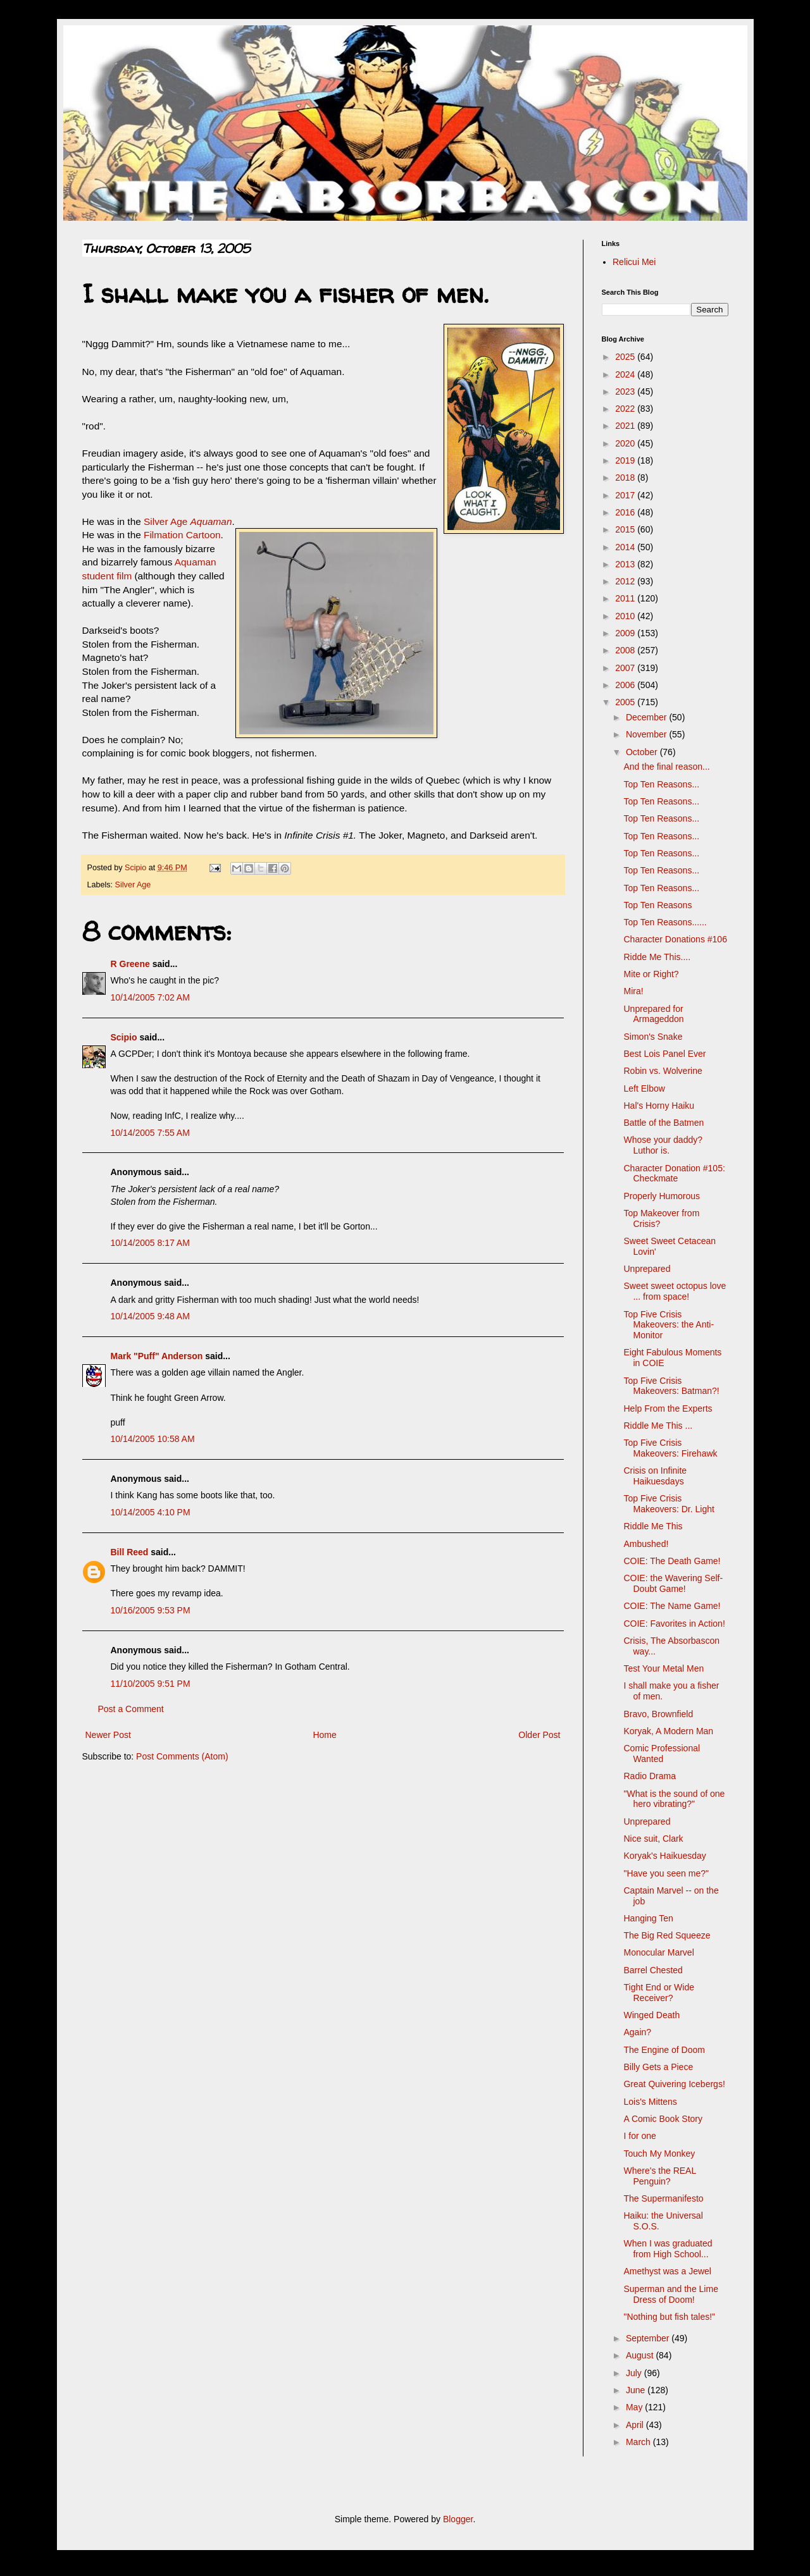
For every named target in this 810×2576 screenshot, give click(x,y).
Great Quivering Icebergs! (674, 2084)
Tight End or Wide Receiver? (658, 1992)
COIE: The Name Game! (671, 1606)
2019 (626, 460)
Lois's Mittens (649, 2102)
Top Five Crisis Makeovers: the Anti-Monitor (668, 1325)
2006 (626, 685)
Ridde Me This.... (656, 957)
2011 (626, 598)
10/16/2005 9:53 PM (150, 1610)
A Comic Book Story (662, 2119)
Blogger (458, 2519)
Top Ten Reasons (657, 905)
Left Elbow (643, 1088)
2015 (626, 529)
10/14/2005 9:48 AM (150, 1316)
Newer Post (108, 1735)
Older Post (539, 1735)
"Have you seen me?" (665, 1873)
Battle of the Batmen (663, 1123)
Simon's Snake (652, 1037)
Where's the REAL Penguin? (659, 2176)
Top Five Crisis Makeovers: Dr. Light (668, 1503)
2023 (626, 391)
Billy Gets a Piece (658, 2067)
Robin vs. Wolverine (662, 1071)
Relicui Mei (634, 262)
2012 (626, 581)
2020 (626, 443)
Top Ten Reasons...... (664, 922)
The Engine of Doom (663, 2050)
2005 (626, 702)
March (639, 2442)
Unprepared (646, 1269)
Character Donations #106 (674, 939)
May (635, 2407)
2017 (626, 495)
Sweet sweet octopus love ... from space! (674, 1291)
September (648, 2338)
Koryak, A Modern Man (668, 1731)
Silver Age (188, 521)
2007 (626, 668)
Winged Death (651, 2015)
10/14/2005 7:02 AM (150, 997)
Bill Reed (130, 1552)
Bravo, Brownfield (658, 1714)
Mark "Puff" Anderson (157, 1356)
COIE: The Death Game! (671, 1561)
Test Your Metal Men (663, 1668)
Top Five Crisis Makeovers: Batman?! (671, 1386)
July (635, 2373)
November (647, 734)
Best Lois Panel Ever (664, 1054)
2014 (626, 547)
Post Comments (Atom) (182, 1756)
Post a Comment (131, 1709)
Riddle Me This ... (657, 1425)
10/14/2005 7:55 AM (150, 1133)
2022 (626, 409)
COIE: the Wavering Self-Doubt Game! (673, 1583)
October (643, 752)
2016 (626, 512)
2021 (626, 426)
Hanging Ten (648, 1918)
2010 (626, 616)
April (636, 2425)
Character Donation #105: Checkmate (674, 1173)
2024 (626, 374)
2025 (626, 357)
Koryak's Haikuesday (664, 1856)
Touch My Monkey (659, 2153)
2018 (626, 477)
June (636, 2390)
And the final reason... (666, 766)
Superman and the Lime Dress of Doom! (670, 2294)
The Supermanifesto (663, 2198)
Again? (637, 2032)
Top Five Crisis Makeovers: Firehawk (670, 1448)
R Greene (130, 964)
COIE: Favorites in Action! (674, 1623)
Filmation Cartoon (182, 534)
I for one (639, 2136)
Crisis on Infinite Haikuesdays (655, 1475)
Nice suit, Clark (653, 1838)
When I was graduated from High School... (667, 2248)
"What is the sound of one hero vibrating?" (674, 1799)
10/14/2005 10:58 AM (153, 1439)
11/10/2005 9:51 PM (150, 1684)
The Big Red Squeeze (666, 1935)
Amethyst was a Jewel (667, 2271)
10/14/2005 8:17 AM (150, 1243)
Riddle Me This (652, 1526)
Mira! (633, 991)
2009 (626, 633)
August (641, 2355)
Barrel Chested (652, 1970)
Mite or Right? (650, 974)
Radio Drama (649, 1776)
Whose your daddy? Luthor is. (662, 1145)
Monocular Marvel (658, 1952)
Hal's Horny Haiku (658, 1105)
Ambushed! (645, 1544)
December (647, 717)
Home (324, 1735)
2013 (626, 564)
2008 (626, 650)
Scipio (124, 1037)
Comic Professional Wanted (661, 1753)
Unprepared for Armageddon (653, 1014)
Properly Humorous (661, 1196)
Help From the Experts (667, 1408)
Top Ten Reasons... (661, 784)
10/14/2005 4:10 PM (150, 1512)
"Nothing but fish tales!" (669, 2317)
